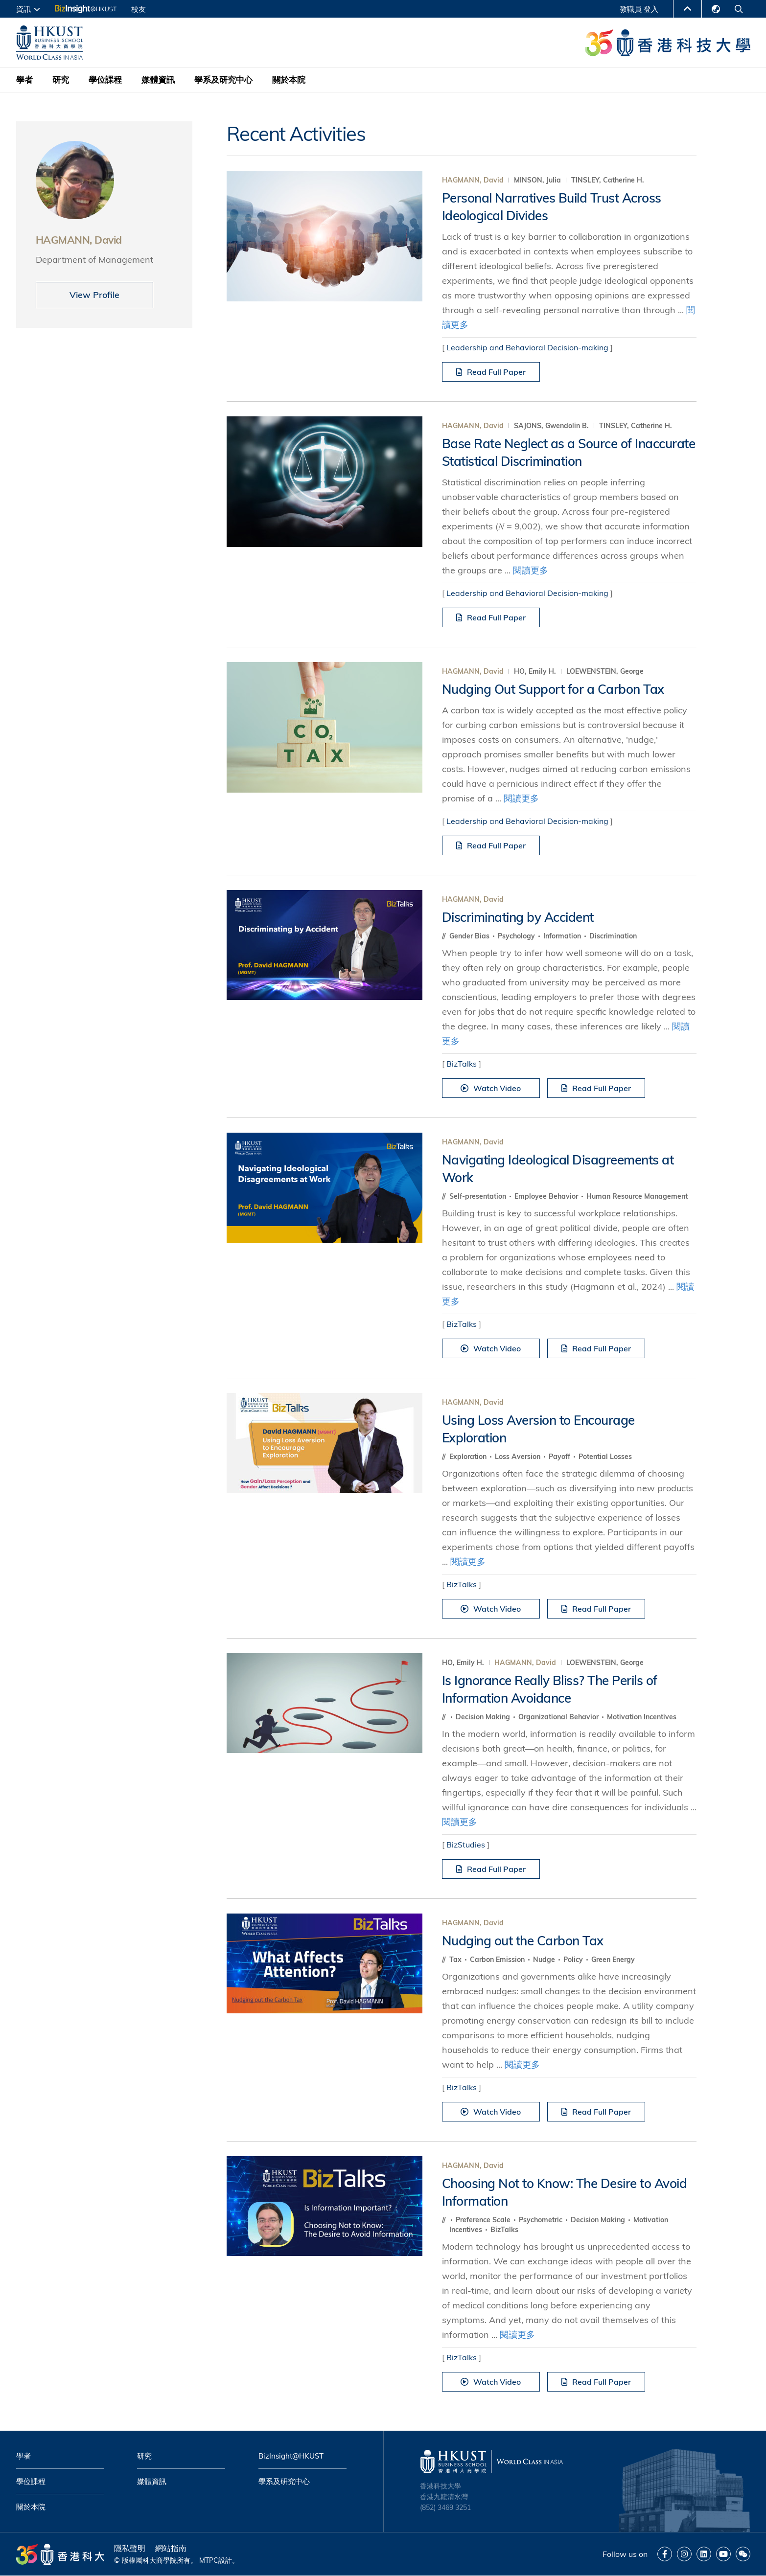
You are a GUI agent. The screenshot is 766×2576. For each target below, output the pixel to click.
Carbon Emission (498, 1959)
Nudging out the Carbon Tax (523, 1941)
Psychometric (541, 2219)
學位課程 (105, 79)
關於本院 (288, 79)
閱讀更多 (530, 570)
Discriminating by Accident (518, 917)
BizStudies (465, 1844)
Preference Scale (484, 2219)
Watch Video (491, 1088)
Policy (574, 1959)
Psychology (517, 936)
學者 (24, 79)
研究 (60, 79)
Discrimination (613, 936)
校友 (138, 9)
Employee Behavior (547, 1196)
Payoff (560, 1456)
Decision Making (484, 1716)
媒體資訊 (158, 79)
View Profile (94, 294)
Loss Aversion (518, 1456)
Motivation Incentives (641, 1716)
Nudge (545, 1959)
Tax (456, 1959)
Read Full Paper (491, 372)
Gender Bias (470, 936)
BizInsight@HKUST (291, 2456)
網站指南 (170, 2548)
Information (563, 936)
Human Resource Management (637, 1196)
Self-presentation (478, 1196)
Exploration (468, 1456)
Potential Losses (605, 1456)
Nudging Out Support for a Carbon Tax (553, 689)
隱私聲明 (129, 2548)
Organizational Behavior (559, 1716)
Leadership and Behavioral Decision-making (527, 347)
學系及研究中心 (223, 79)
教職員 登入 (639, 9)
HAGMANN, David (473, 180)
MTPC (208, 2560)
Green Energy (613, 1959)
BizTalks (461, 1064)
